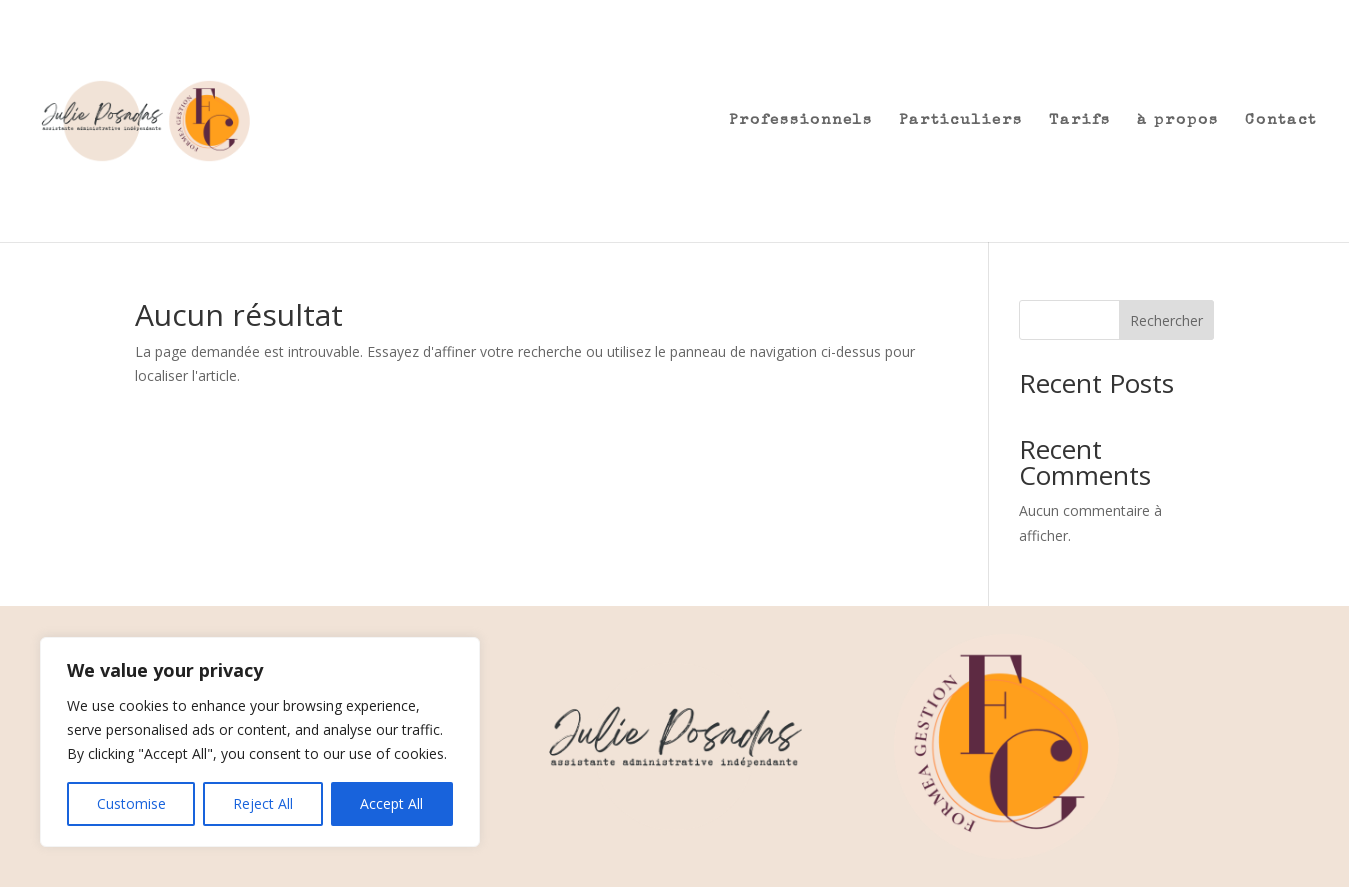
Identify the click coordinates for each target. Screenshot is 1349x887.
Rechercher (1166, 320)
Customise (131, 803)
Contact (1281, 121)
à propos (1178, 121)
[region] (260, 742)
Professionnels (801, 121)
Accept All (391, 803)
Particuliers (961, 121)
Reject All (263, 803)
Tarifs (1080, 121)
